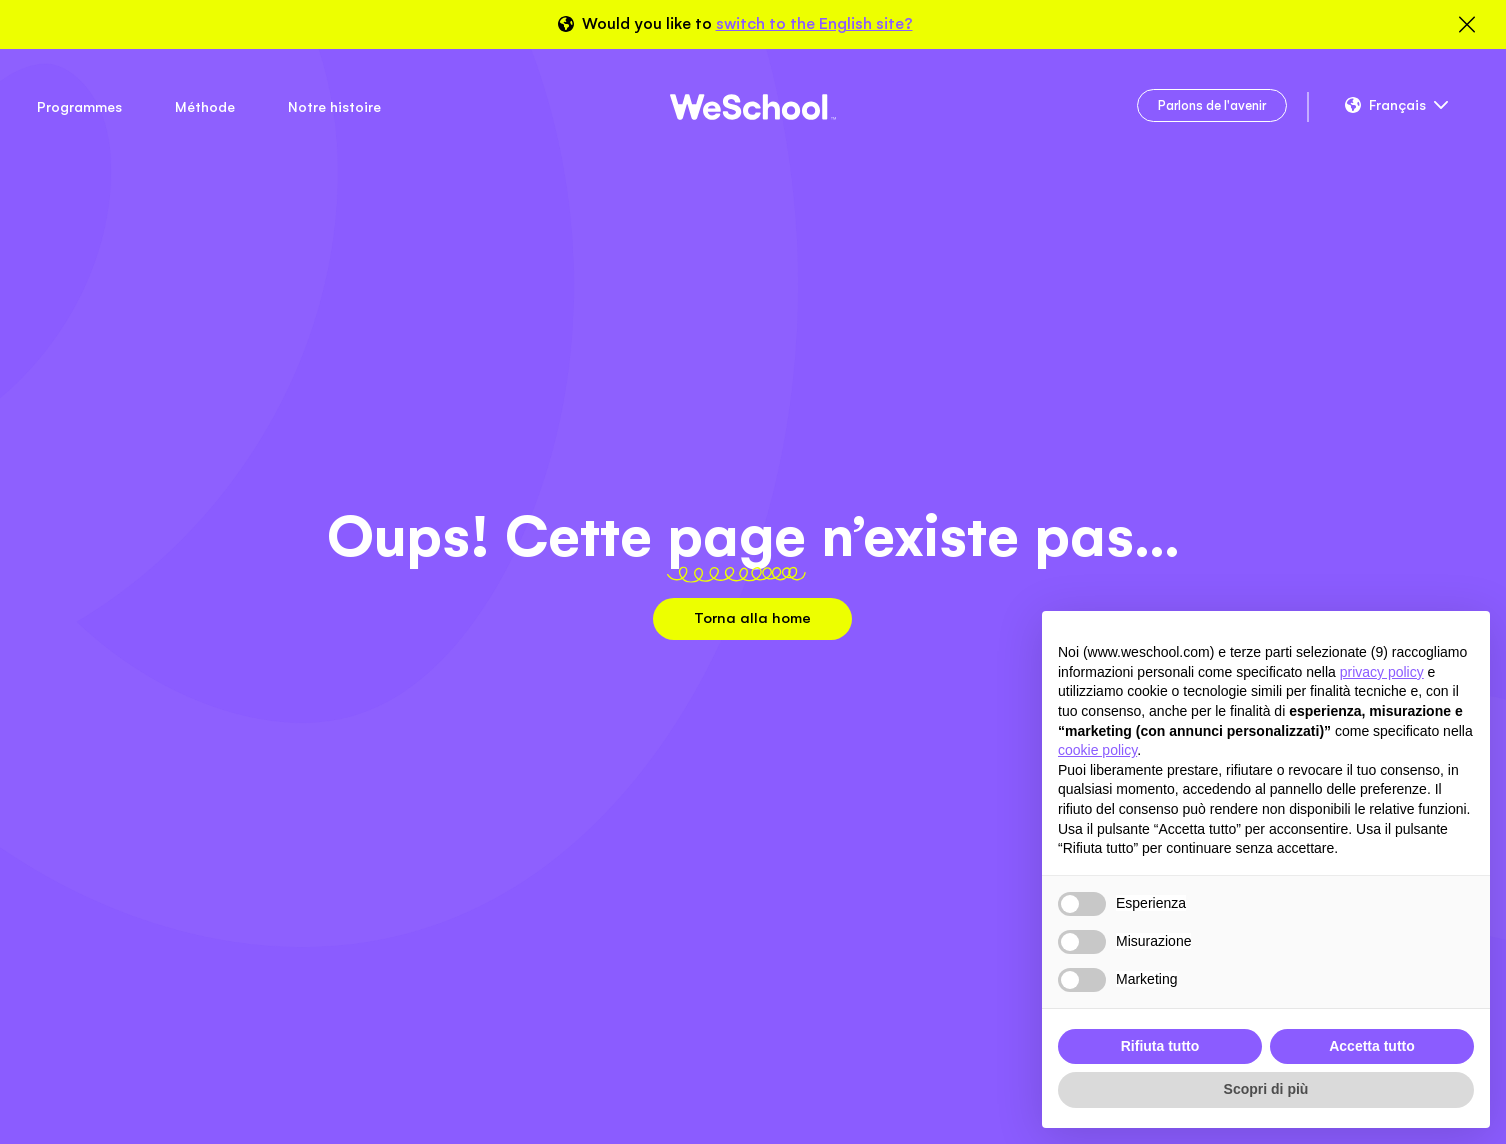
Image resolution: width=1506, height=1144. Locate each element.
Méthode (205, 107)
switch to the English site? (814, 23)
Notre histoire (334, 107)
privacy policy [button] (1382, 672)
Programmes (79, 107)
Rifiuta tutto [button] (1160, 1046)
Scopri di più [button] (1266, 1089)
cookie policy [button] (1097, 750)
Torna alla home (752, 617)
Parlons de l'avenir (1212, 105)
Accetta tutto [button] (1372, 1046)
